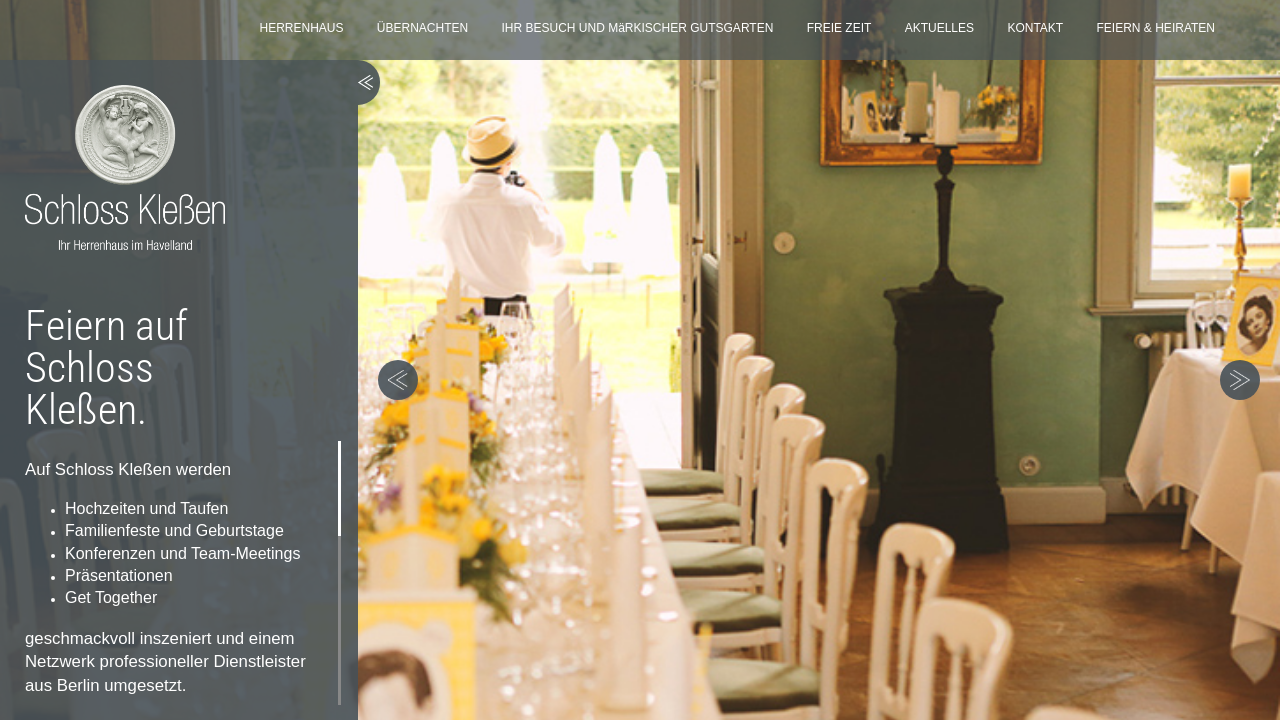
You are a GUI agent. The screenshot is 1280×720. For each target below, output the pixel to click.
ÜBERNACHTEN (422, 28)
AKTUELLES (939, 28)
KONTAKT (1035, 28)
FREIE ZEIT (839, 28)
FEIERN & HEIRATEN (1156, 28)
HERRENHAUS (301, 28)
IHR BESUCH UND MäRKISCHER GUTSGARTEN (638, 28)
